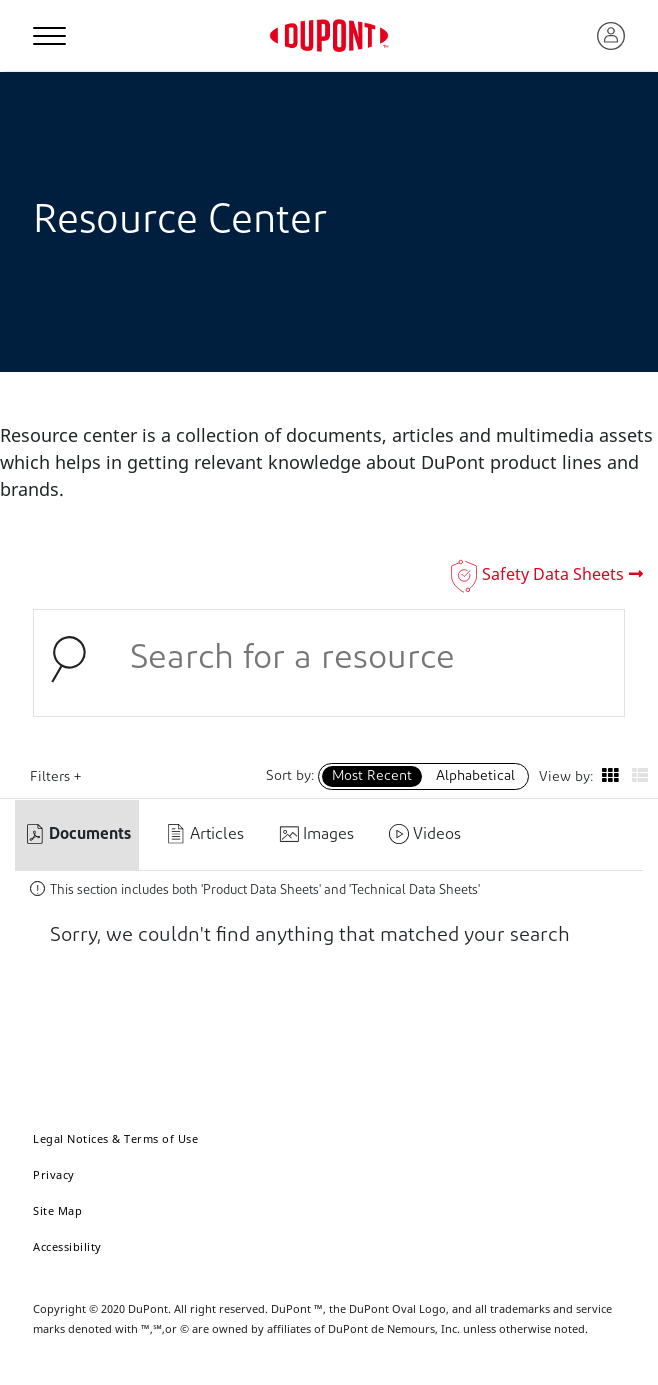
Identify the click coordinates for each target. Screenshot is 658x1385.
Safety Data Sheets (553, 574)
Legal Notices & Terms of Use (115, 1138)
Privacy (54, 1174)
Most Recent (372, 776)
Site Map (57, 1210)
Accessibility (67, 1246)
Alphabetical (475, 776)
